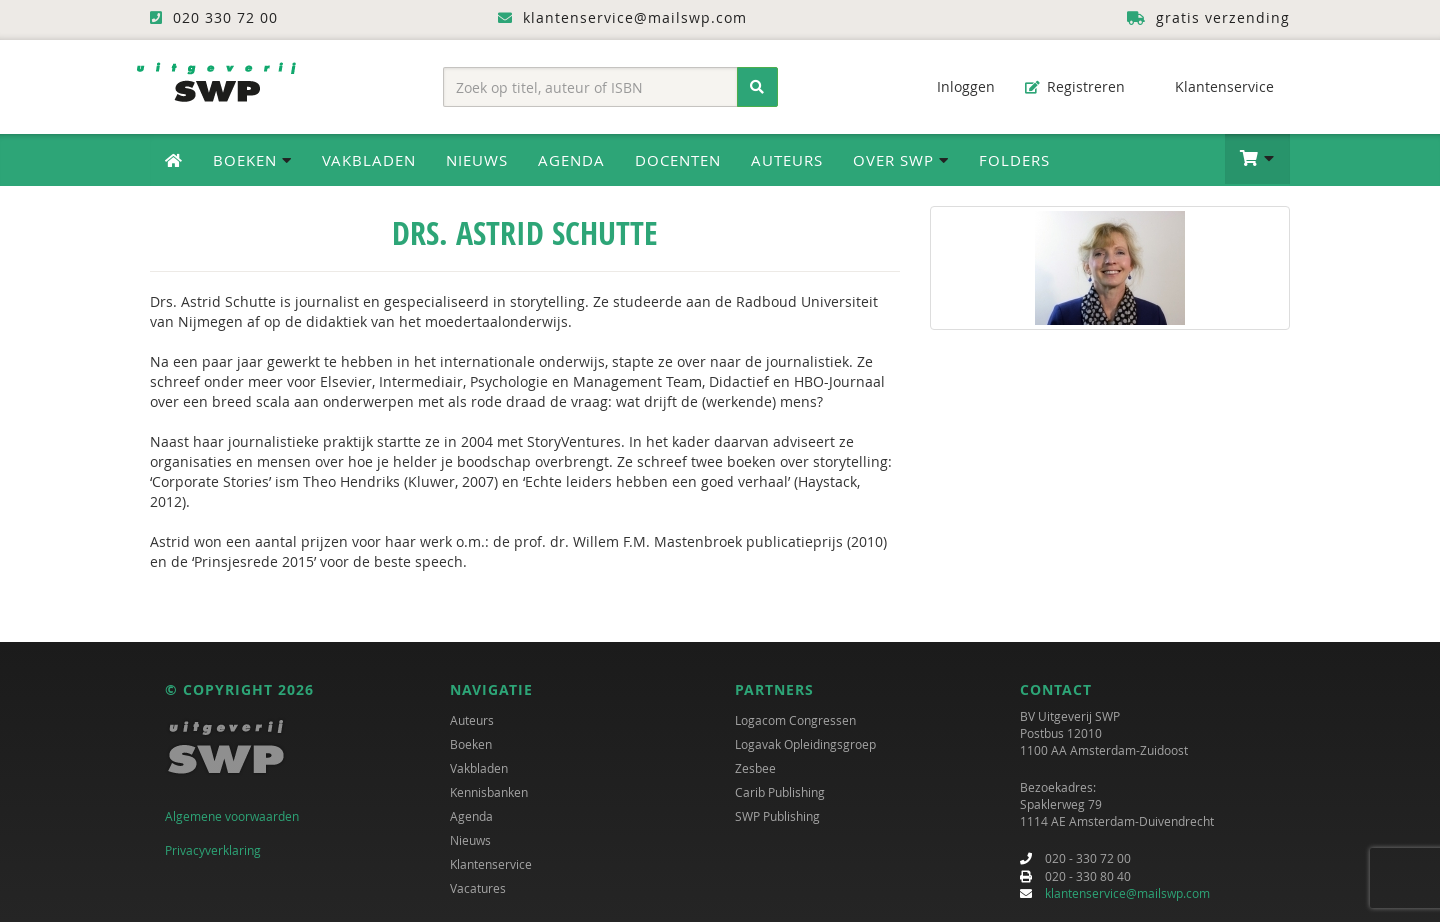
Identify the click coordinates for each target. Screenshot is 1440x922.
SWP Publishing (777, 816)
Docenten (678, 160)
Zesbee (755, 768)
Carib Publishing (780, 792)
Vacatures (478, 888)
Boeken (471, 744)
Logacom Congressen (795, 720)
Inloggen (956, 86)
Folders (1014, 160)
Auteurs (787, 160)
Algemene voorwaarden (232, 816)
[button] (1257, 159)
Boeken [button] (252, 160)
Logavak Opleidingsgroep (805, 744)
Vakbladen (369, 160)
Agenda (571, 160)
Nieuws (477, 160)
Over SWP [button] (901, 160)
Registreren (1075, 86)
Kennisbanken (489, 792)
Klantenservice (1214, 86)
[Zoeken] (757, 87)
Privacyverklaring (213, 850)
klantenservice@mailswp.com (1127, 893)
